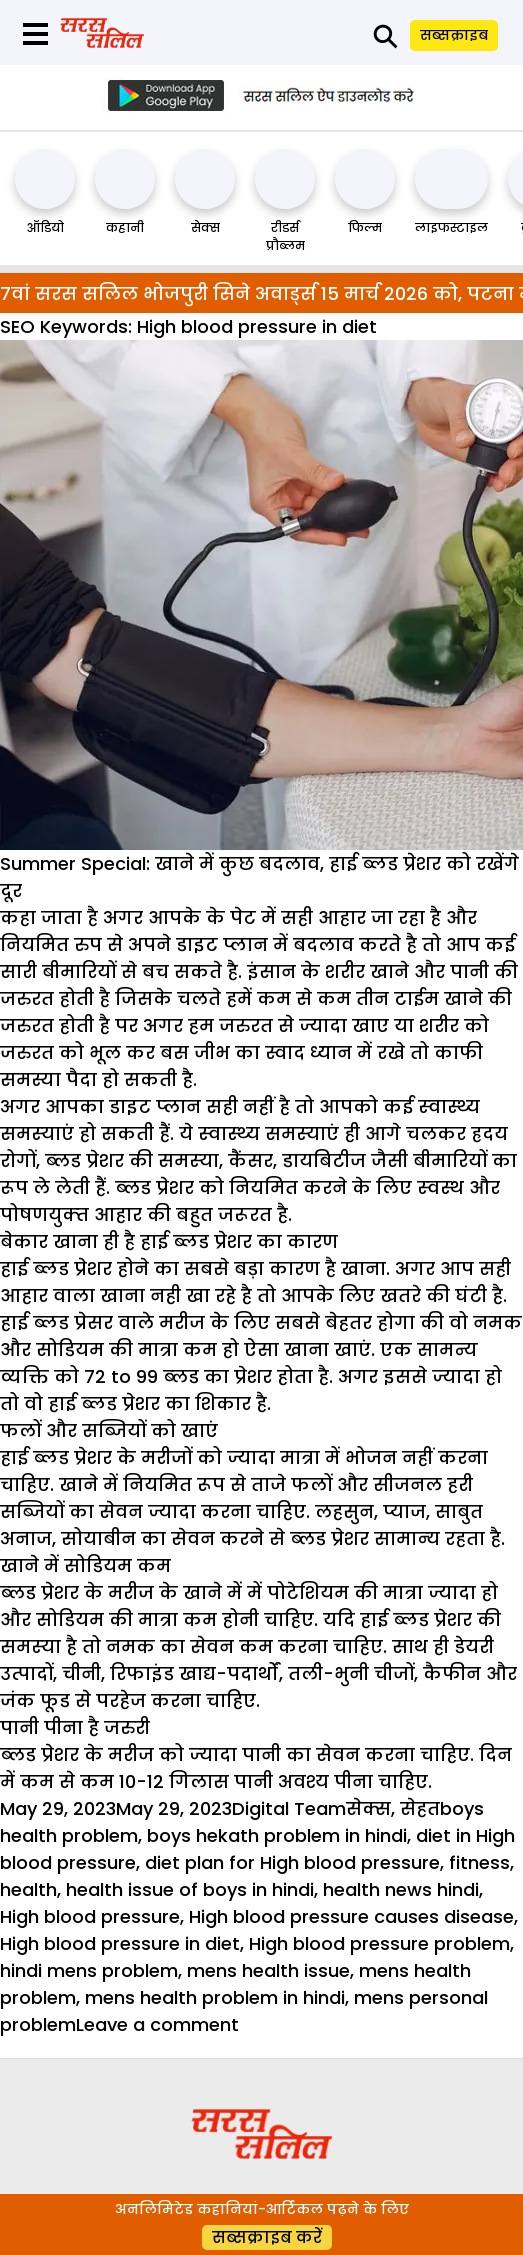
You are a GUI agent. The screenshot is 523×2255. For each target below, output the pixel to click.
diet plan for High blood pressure (292, 1862)
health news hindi (401, 1889)
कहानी (125, 227)
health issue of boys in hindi (190, 1889)
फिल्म (365, 227)
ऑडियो (45, 227)
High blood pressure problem (379, 1943)
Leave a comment (157, 2024)
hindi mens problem (89, 1970)
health (28, 1889)
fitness (479, 1862)
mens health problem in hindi (215, 1997)
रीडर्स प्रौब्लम (285, 236)
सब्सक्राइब (454, 35)
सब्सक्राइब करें (267, 2237)
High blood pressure (90, 1916)
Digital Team (289, 1808)
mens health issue (268, 1970)
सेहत (420, 1808)
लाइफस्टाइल (451, 227)
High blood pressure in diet (120, 1943)
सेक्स (205, 227)
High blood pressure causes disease (351, 1916)
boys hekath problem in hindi (277, 1835)
